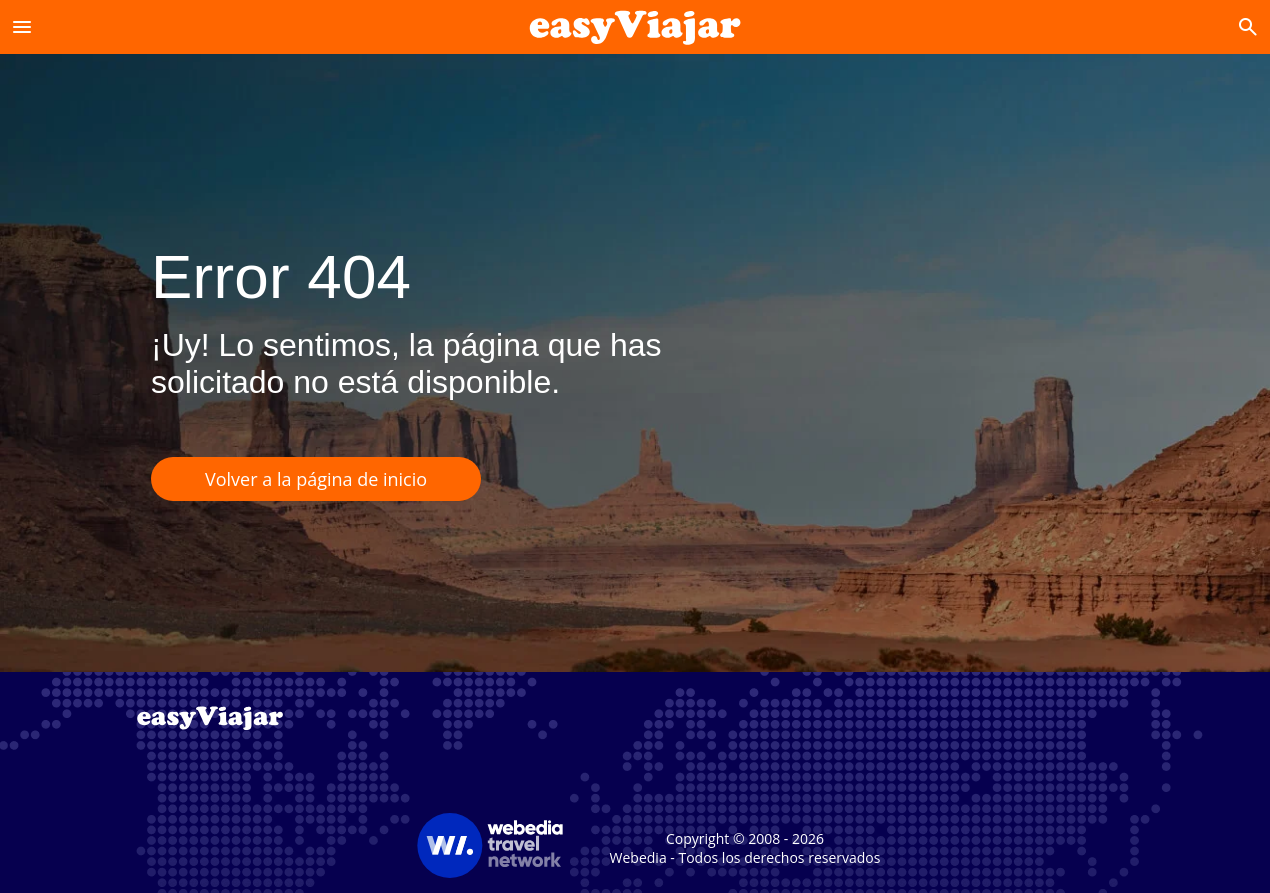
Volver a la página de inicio (316, 479)
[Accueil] (635, 26)
